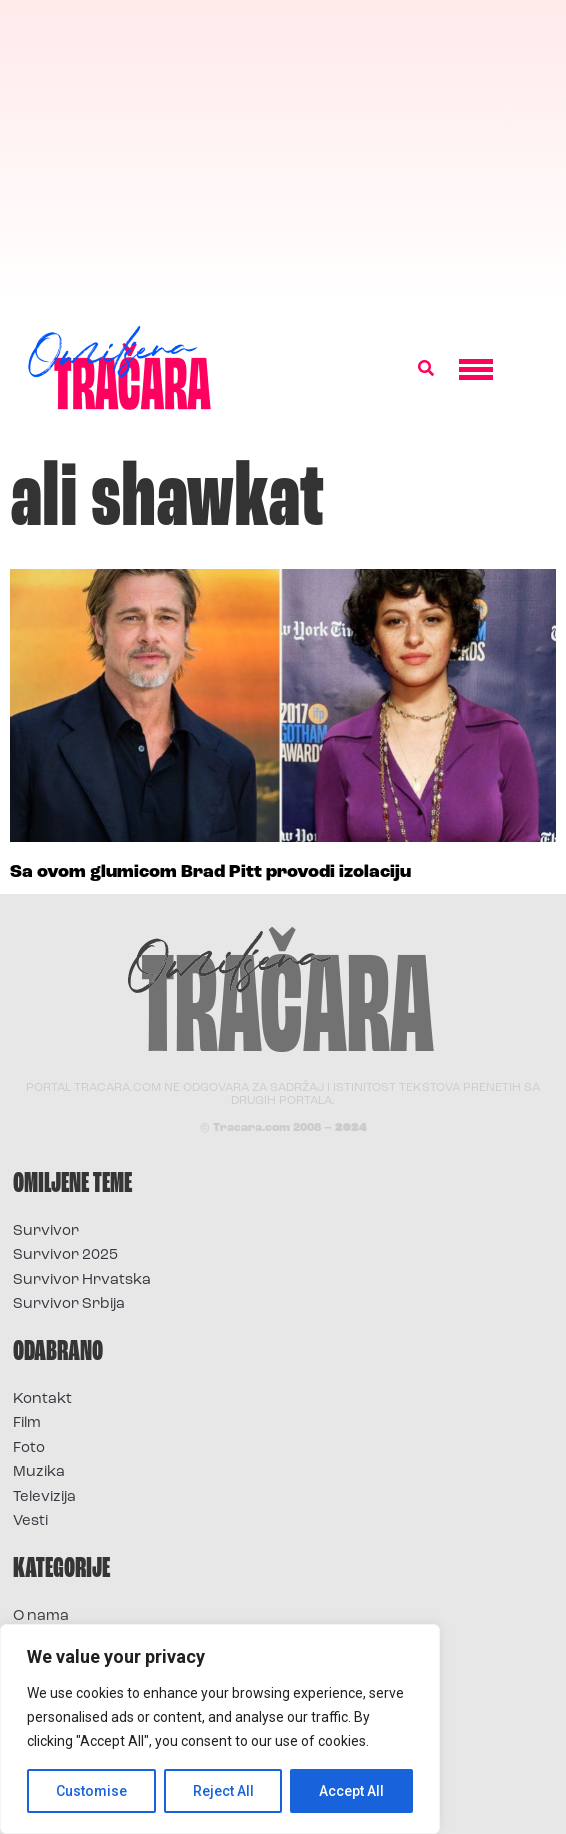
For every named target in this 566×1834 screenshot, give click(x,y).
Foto (29, 1448)
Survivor (46, 1231)
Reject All (223, 1791)
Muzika (39, 1472)
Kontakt (42, 1399)
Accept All (351, 1791)
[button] (426, 369)
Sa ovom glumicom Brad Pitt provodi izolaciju (210, 872)
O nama (41, 1616)
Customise (91, 1791)
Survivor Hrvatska (82, 1280)
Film (27, 1423)
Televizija (44, 1497)
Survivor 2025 (65, 1255)
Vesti (30, 1521)
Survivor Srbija (69, 1304)
